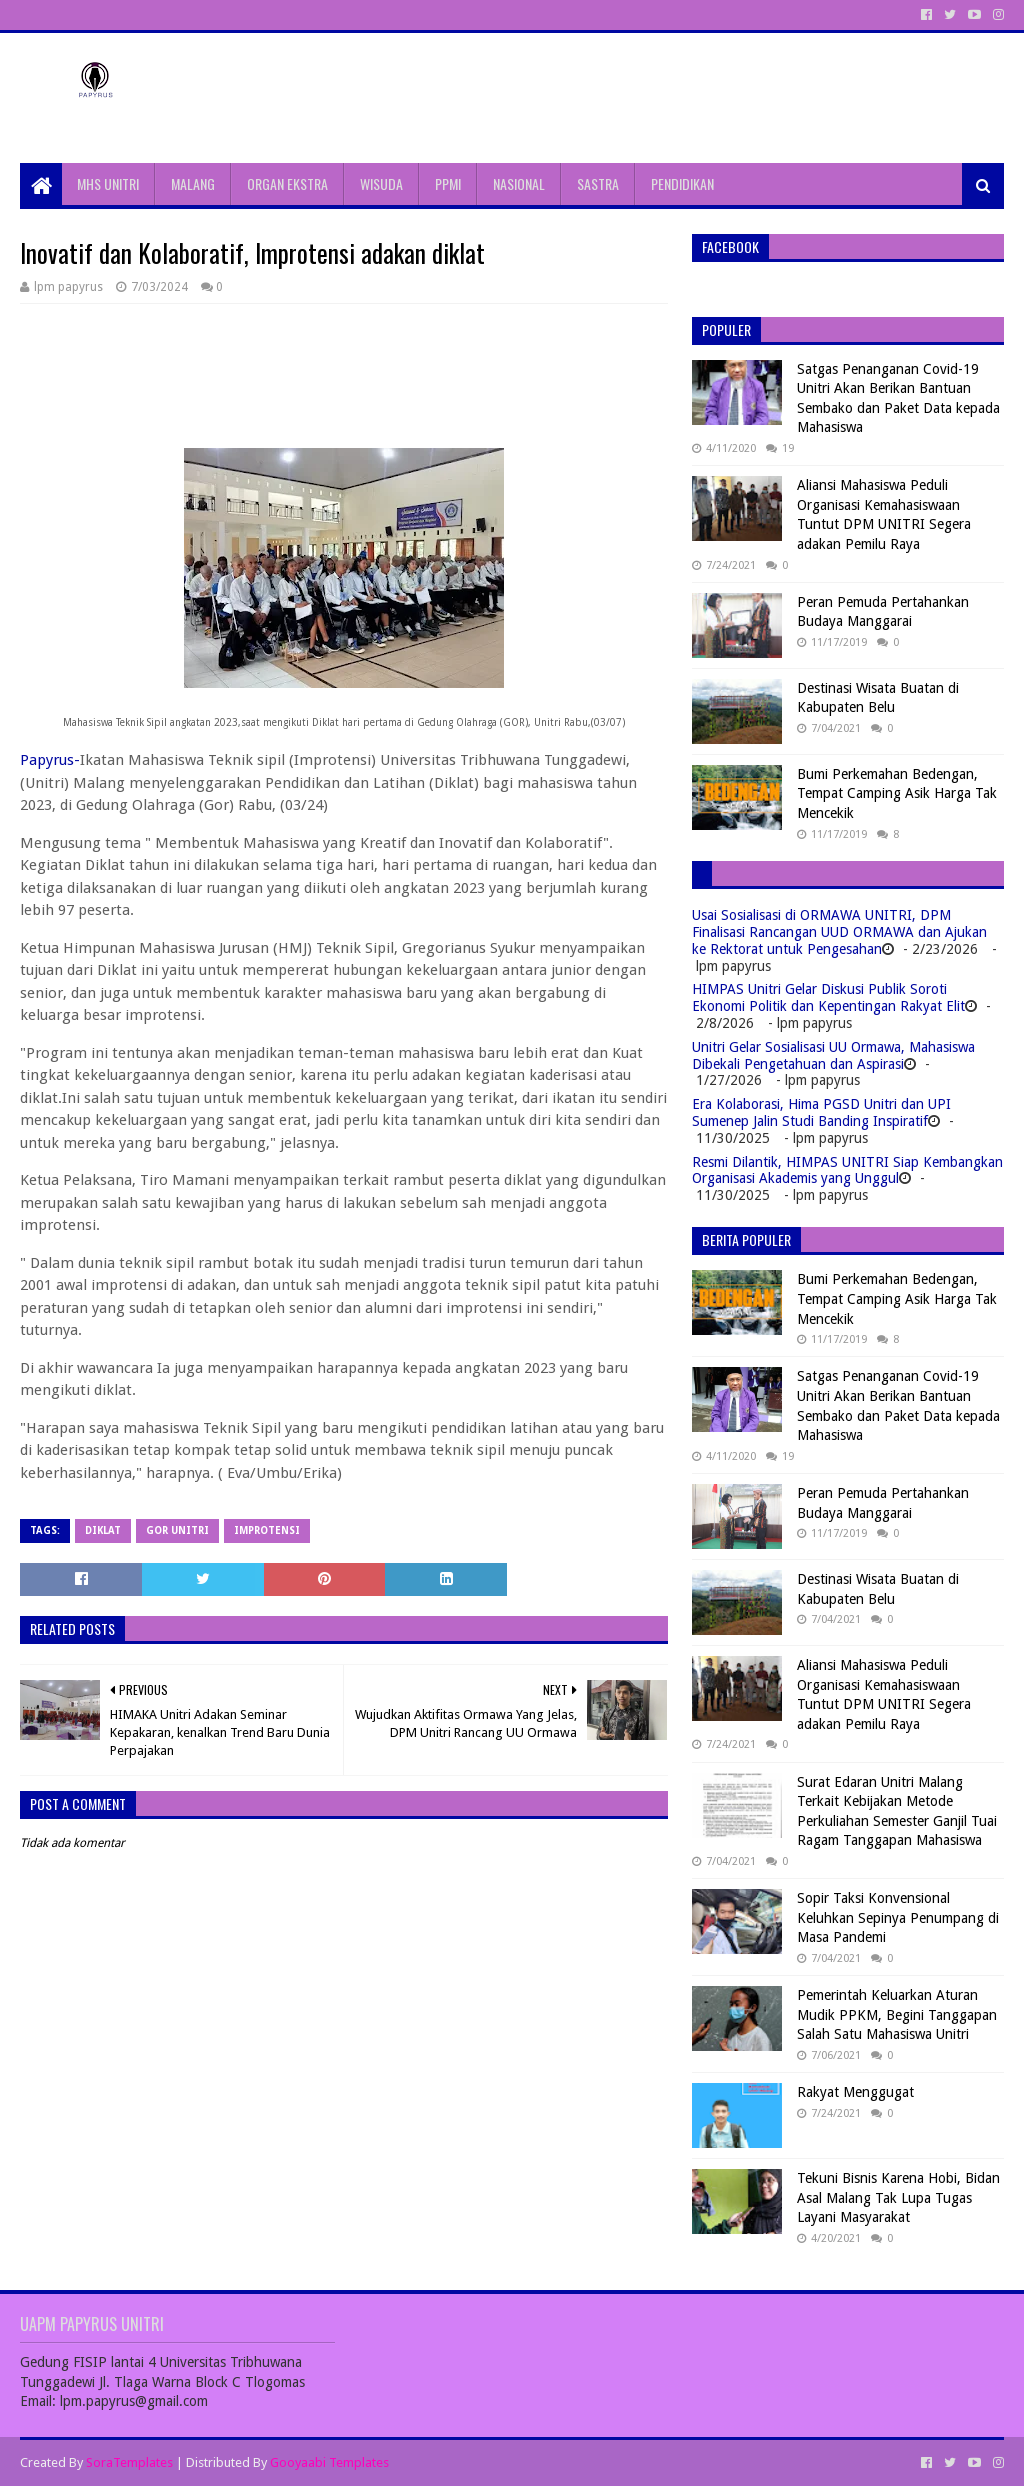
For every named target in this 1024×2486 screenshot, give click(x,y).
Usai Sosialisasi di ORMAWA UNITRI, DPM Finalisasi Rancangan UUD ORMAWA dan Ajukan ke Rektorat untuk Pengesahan (839, 932)
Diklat (103, 1530)
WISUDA (381, 183)
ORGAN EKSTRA (287, 183)
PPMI (448, 183)
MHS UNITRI (108, 183)
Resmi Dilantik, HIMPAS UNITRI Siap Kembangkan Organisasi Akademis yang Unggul (847, 1170)
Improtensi (267, 1530)
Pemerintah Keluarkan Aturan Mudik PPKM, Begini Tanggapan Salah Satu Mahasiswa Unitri (897, 2014)
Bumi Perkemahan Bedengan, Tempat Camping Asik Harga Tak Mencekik (897, 793)
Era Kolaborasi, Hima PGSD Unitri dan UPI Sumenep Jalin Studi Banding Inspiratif (821, 1112)
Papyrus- (50, 760)
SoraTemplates (129, 2462)
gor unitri (177, 1530)
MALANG (193, 183)
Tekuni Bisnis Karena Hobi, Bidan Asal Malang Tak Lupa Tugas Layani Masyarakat (898, 2197)
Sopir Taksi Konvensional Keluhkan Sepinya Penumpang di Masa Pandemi (898, 1917)
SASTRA (598, 183)
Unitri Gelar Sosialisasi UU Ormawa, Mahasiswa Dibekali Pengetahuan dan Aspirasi (833, 1055)
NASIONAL (519, 183)
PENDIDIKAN (682, 183)
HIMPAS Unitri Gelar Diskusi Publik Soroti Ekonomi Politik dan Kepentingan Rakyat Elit (828, 997)
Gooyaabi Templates (329, 2462)
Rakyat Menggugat (855, 2092)
